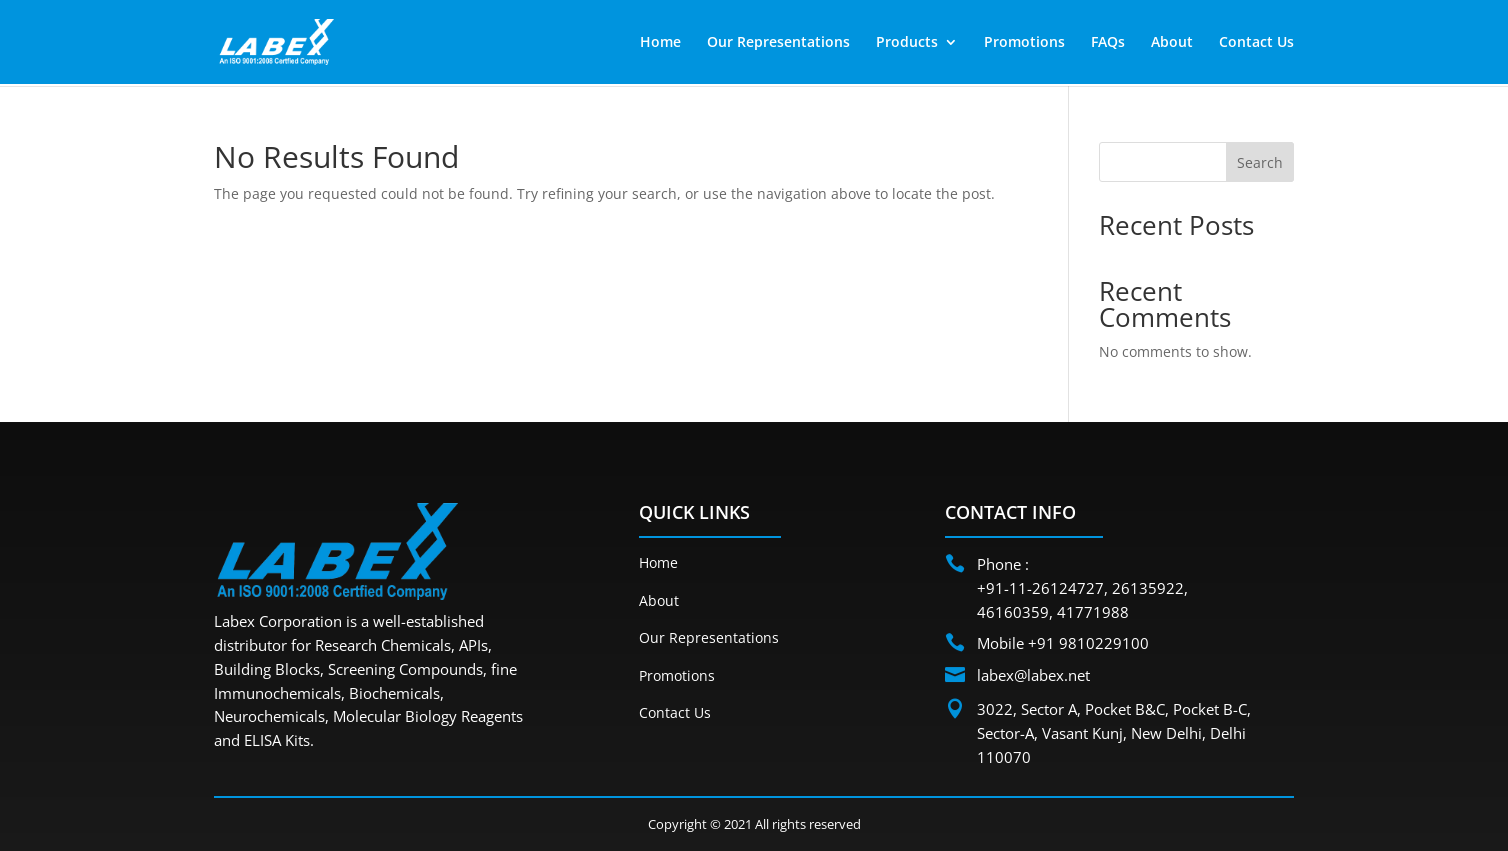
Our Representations (778, 43)
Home (660, 43)
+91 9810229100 (1088, 643)
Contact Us (1256, 43)
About (1172, 43)
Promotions (1024, 43)
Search (1260, 162)
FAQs (1108, 43)
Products (907, 43)
